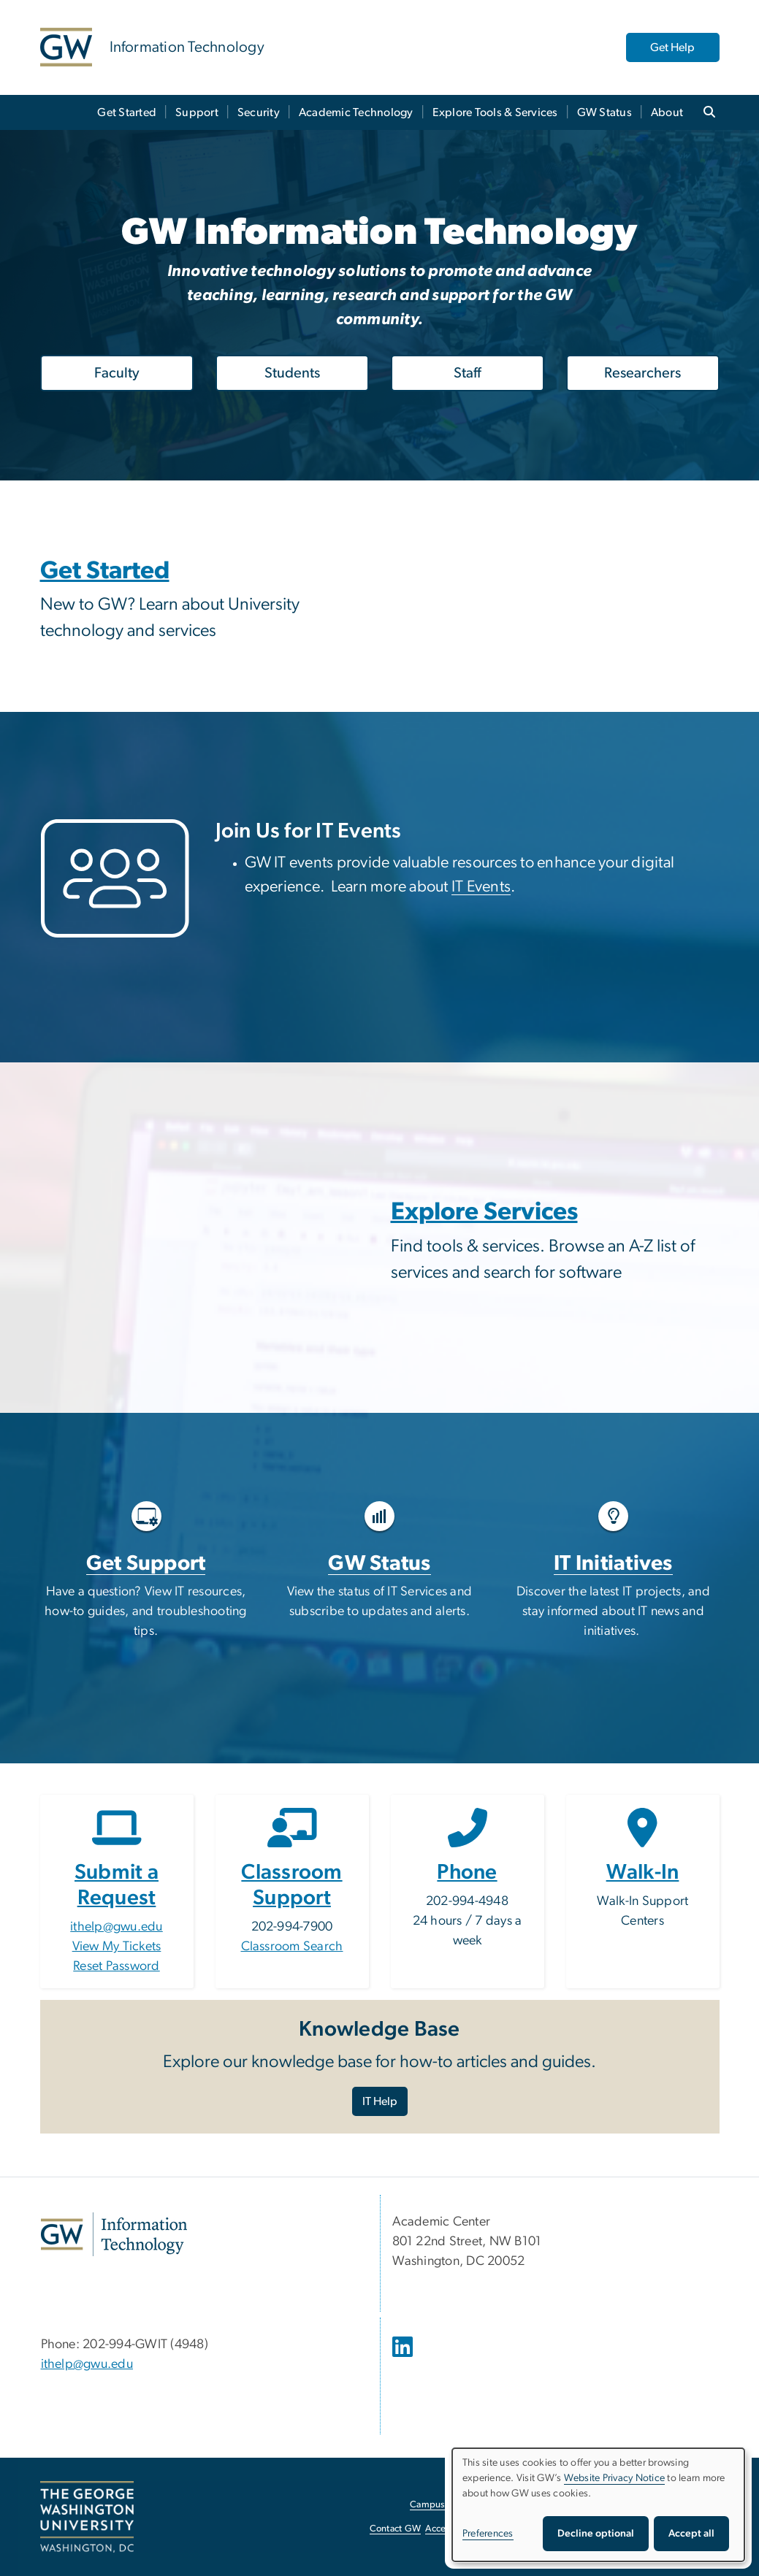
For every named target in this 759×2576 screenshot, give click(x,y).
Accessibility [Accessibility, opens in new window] (450, 2529)
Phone (467, 1872)
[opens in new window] (404, 2358)
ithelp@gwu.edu (116, 1926)
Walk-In (642, 1872)
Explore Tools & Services (495, 112)
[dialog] (598, 2504)
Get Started (126, 112)
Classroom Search (292, 1946)
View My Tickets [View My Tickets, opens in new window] (116, 1946)
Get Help (672, 47)
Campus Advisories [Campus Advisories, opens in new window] (449, 2505)
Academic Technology (356, 112)
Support (196, 112)
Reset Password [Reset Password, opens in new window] (116, 1966)
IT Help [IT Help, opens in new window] (379, 2101)
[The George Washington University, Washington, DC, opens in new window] (87, 2517)
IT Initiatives (613, 1563)
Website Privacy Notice (614, 2478)
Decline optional (595, 2534)
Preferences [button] (488, 2534)
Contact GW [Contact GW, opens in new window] (396, 2529)
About (667, 112)
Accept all (691, 2534)
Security (258, 112)
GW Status (604, 112)
